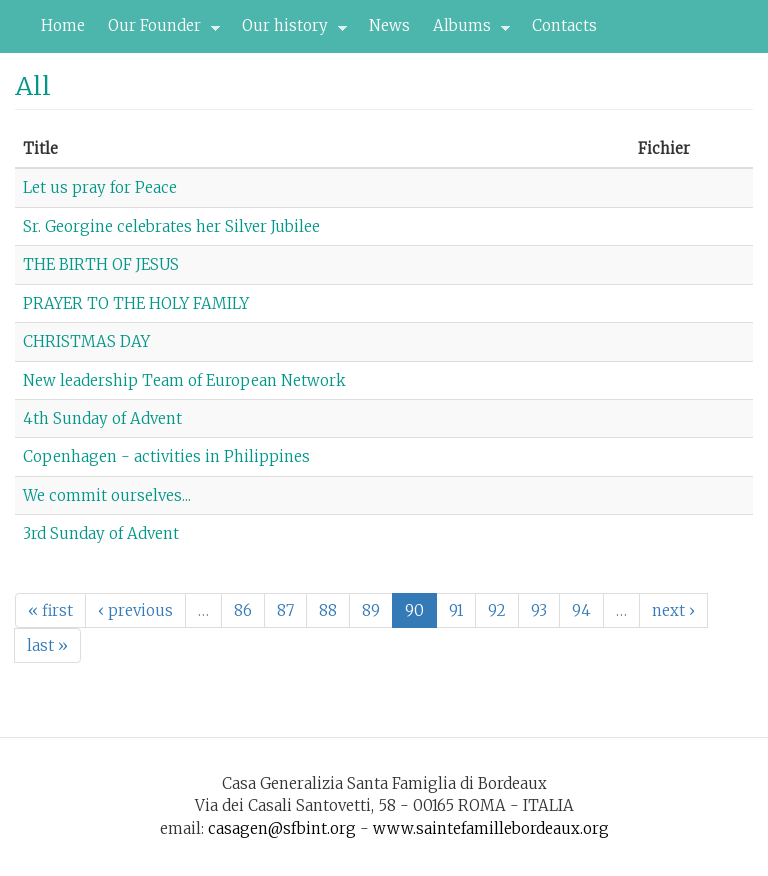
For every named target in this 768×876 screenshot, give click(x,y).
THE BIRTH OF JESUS (101, 264)
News (389, 25)
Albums (466, 31)
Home (63, 25)
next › (673, 610)
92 (497, 610)
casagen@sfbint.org (282, 828)
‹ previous (135, 610)
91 (456, 610)
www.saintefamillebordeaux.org (491, 828)
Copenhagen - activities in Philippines (166, 456)
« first (50, 610)
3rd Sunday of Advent (101, 533)
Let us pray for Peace (100, 187)
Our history (289, 31)
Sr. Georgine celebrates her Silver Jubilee (171, 226)
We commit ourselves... (107, 495)
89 (371, 610)
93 (539, 610)
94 (581, 610)
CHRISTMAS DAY (86, 341)
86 (243, 610)
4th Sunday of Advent (102, 418)
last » (47, 645)
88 (328, 610)
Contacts (564, 25)
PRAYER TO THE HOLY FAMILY (136, 303)
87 (285, 610)
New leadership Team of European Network (184, 380)
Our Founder (158, 31)
